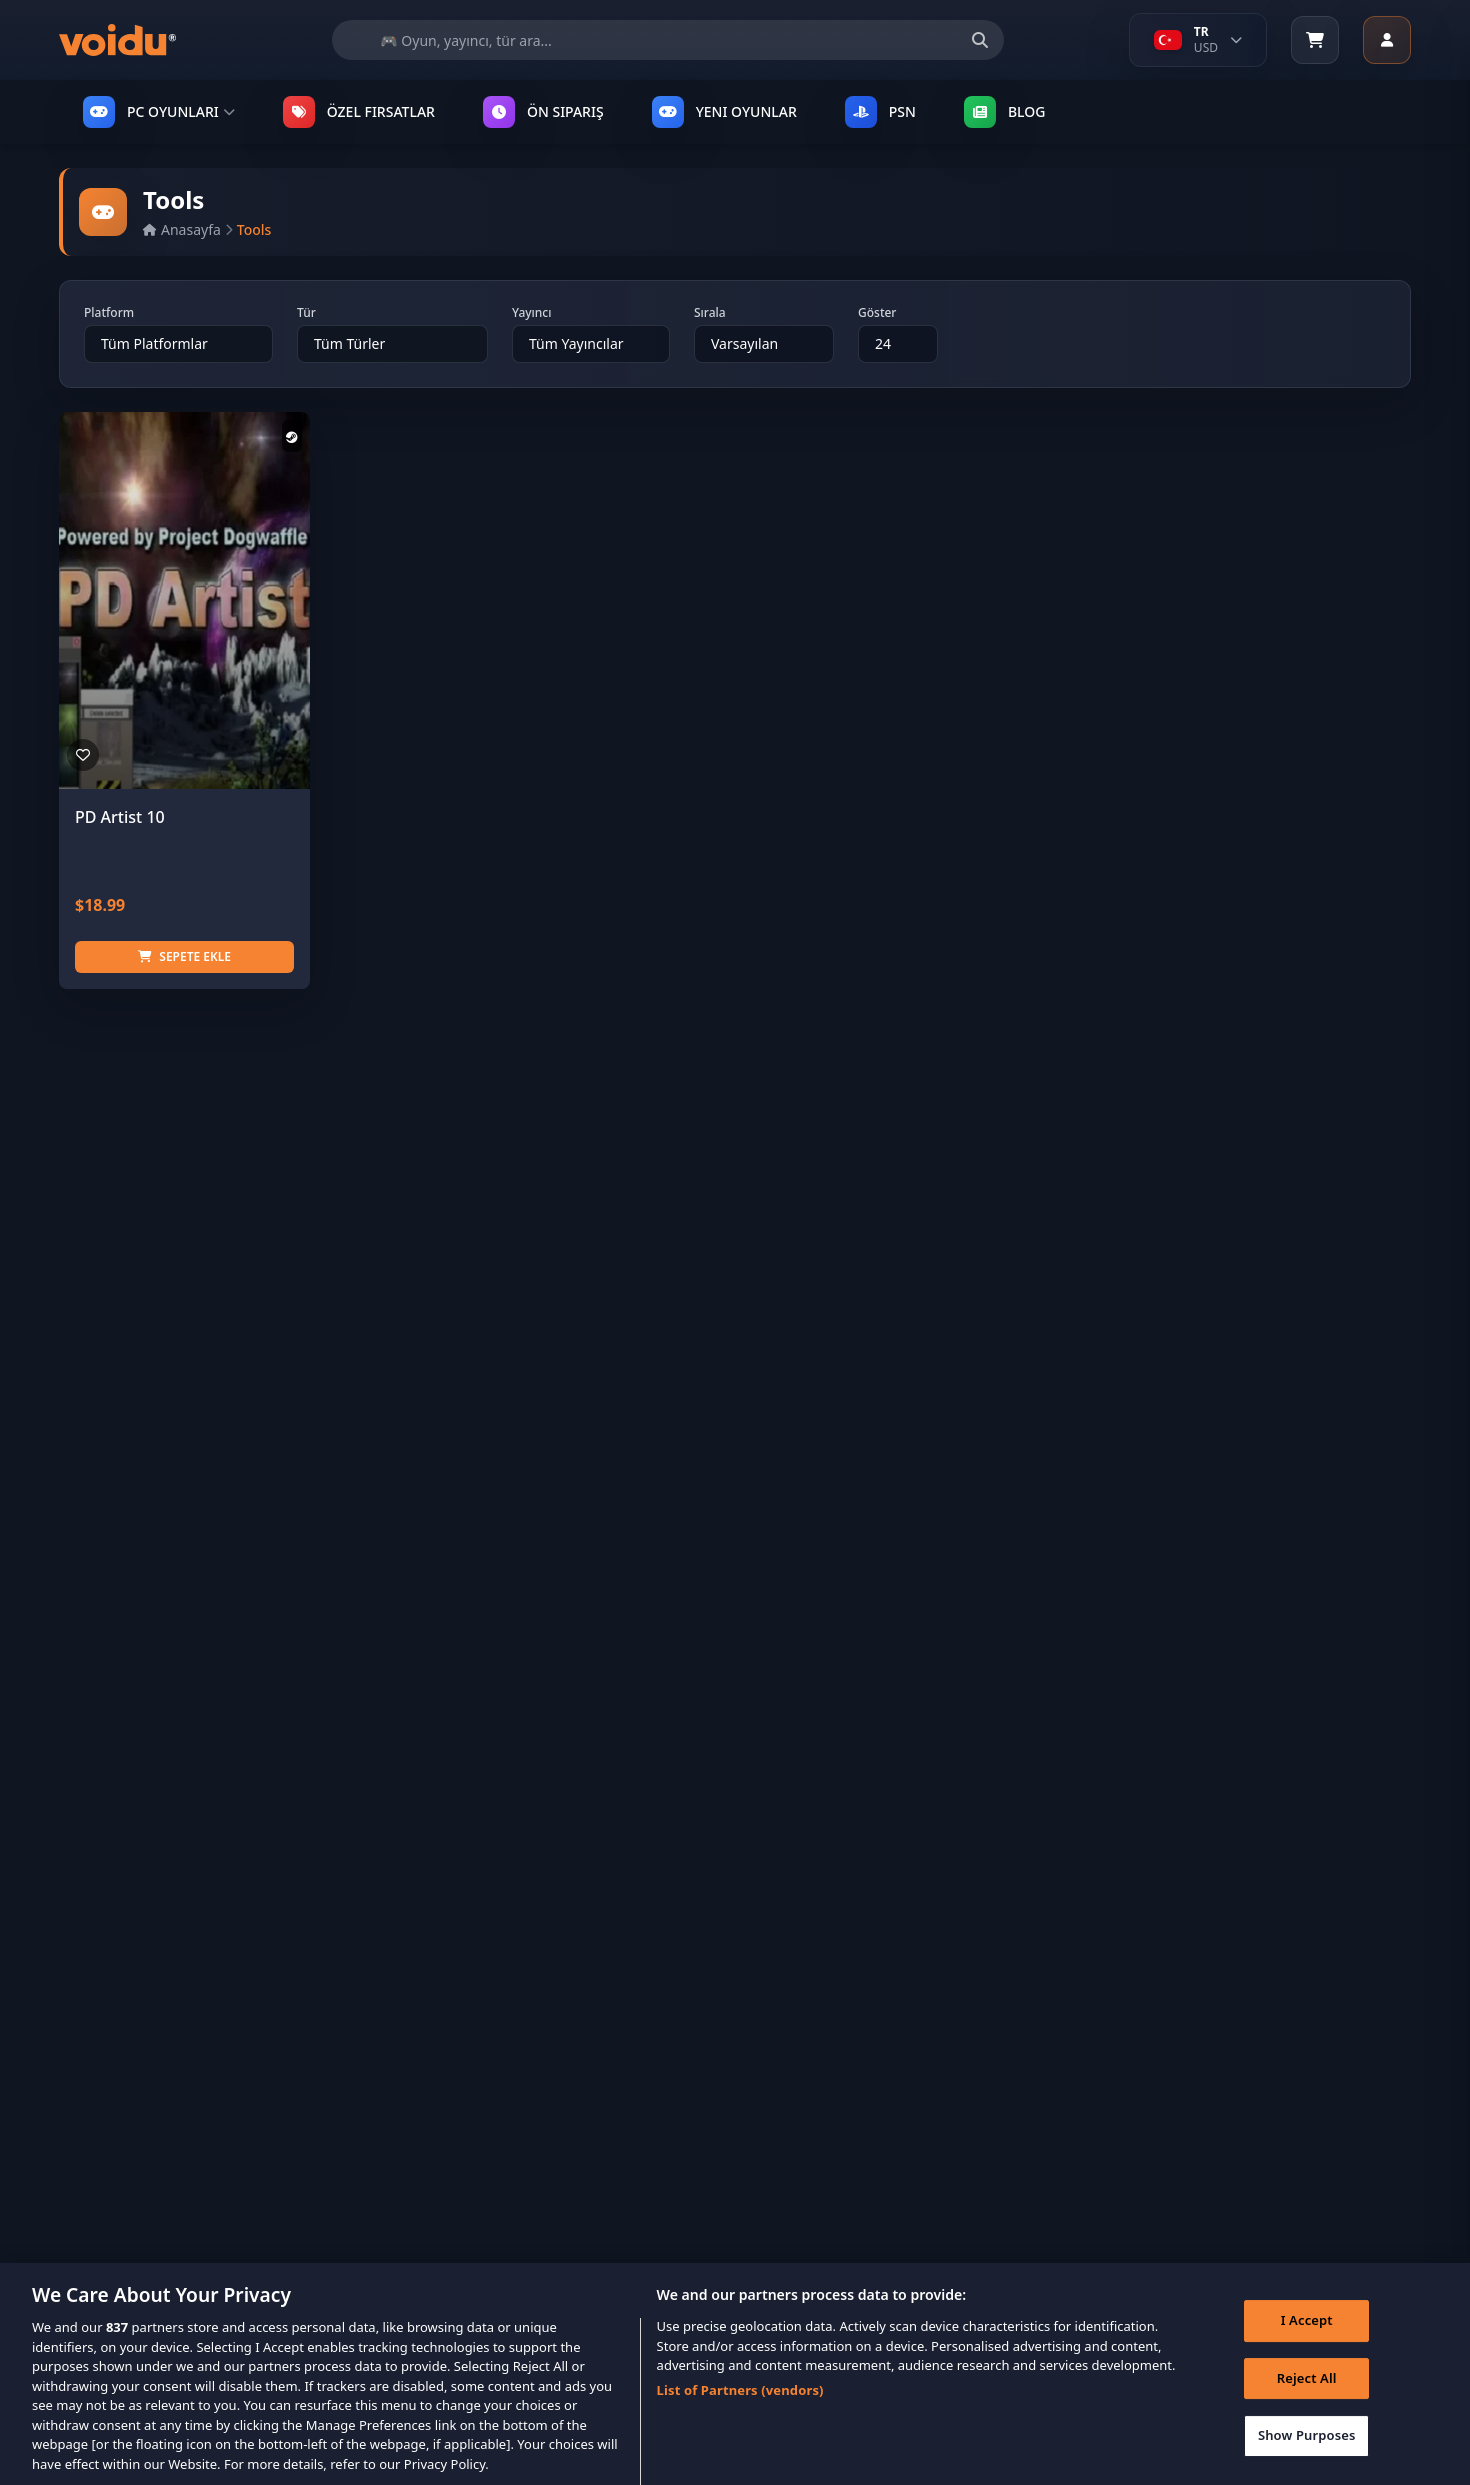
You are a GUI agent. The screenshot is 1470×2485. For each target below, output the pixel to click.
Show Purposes (1307, 2454)
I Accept (1307, 2339)
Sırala (710, 313)
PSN (880, 112)
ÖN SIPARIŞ (543, 112)
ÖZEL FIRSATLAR (359, 112)
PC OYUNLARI (159, 112)
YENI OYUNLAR (724, 112)
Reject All (1307, 2397)
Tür (306, 313)
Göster (877, 313)
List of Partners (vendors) (740, 2409)
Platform (109, 313)
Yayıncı (532, 313)
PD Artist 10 (120, 817)
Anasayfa (182, 229)
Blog (1005, 112)
